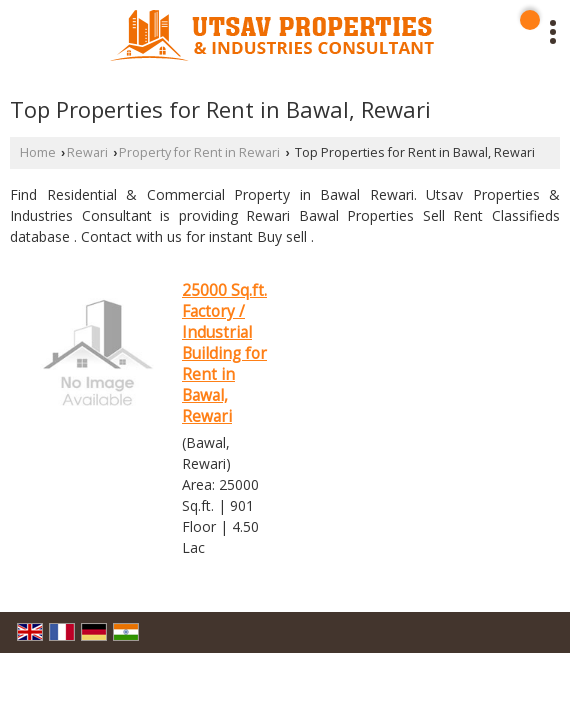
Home (38, 152)
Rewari (87, 152)
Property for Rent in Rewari (199, 152)
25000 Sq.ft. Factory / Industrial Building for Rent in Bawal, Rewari (224, 353)
